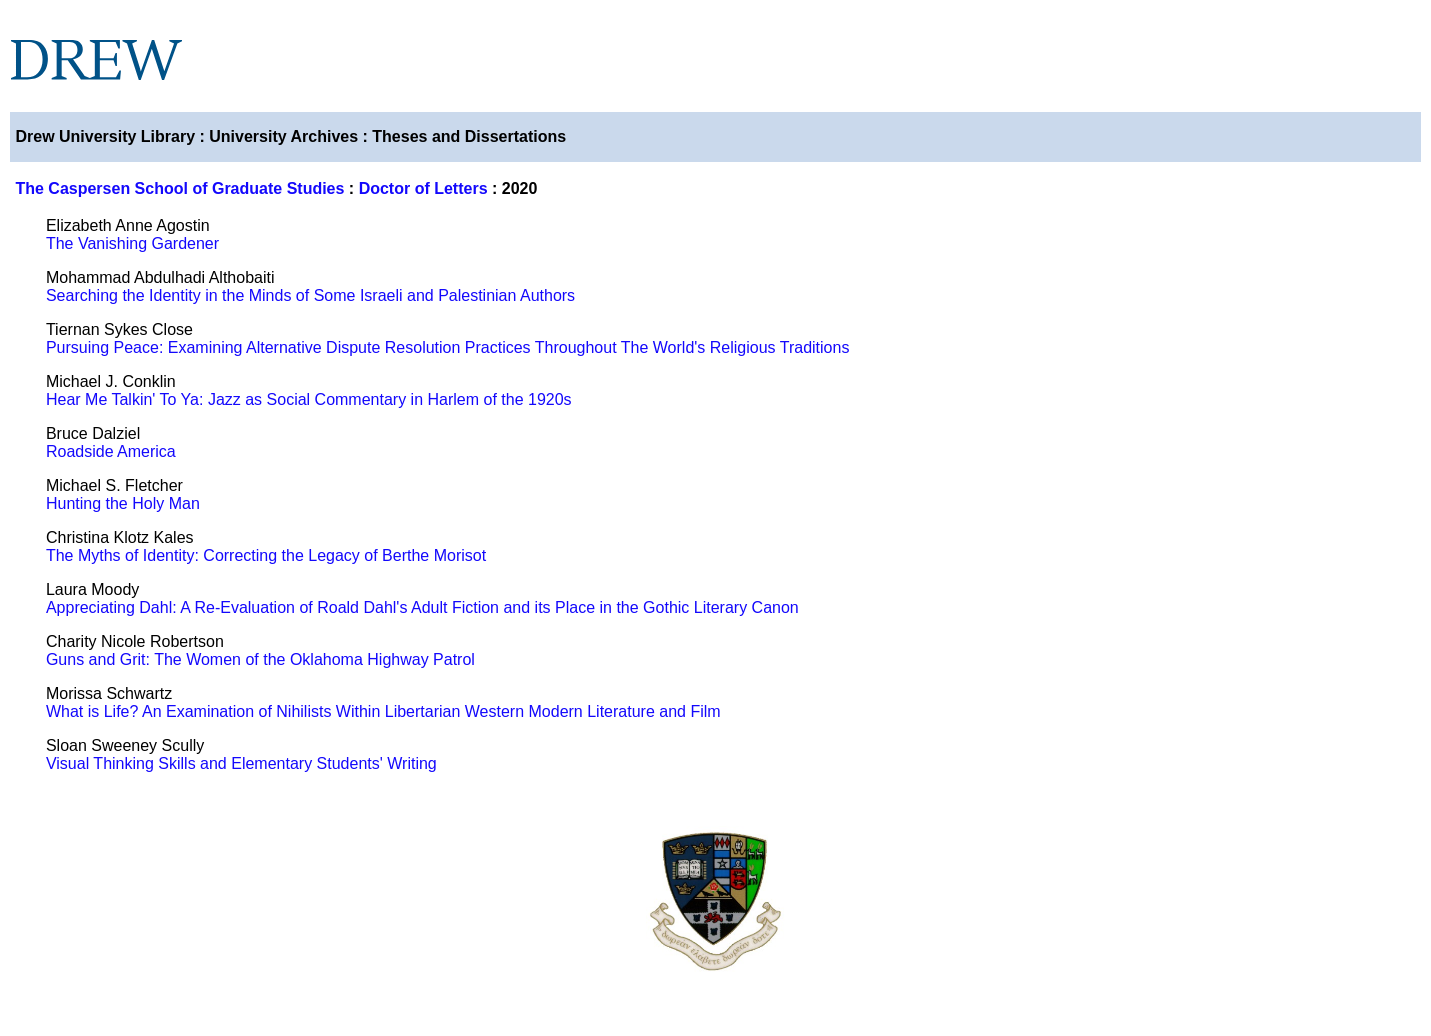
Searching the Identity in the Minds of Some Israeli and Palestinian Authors (310, 295)
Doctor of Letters (423, 188)
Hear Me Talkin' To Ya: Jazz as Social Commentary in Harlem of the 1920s (309, 399)
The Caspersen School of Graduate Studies (179, 188)
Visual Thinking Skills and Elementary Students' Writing (241, 763)
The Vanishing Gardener (132, 243)
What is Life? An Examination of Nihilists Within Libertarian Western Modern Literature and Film (383, 711)
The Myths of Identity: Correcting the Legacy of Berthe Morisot (266, 555)
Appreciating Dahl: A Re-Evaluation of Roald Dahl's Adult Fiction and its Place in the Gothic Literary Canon (422, 607)
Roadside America (111, 451)
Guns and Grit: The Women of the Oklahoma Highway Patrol (260, 659)
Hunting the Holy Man (123, 503)
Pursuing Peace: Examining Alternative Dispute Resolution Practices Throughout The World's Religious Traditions (447, 347)
